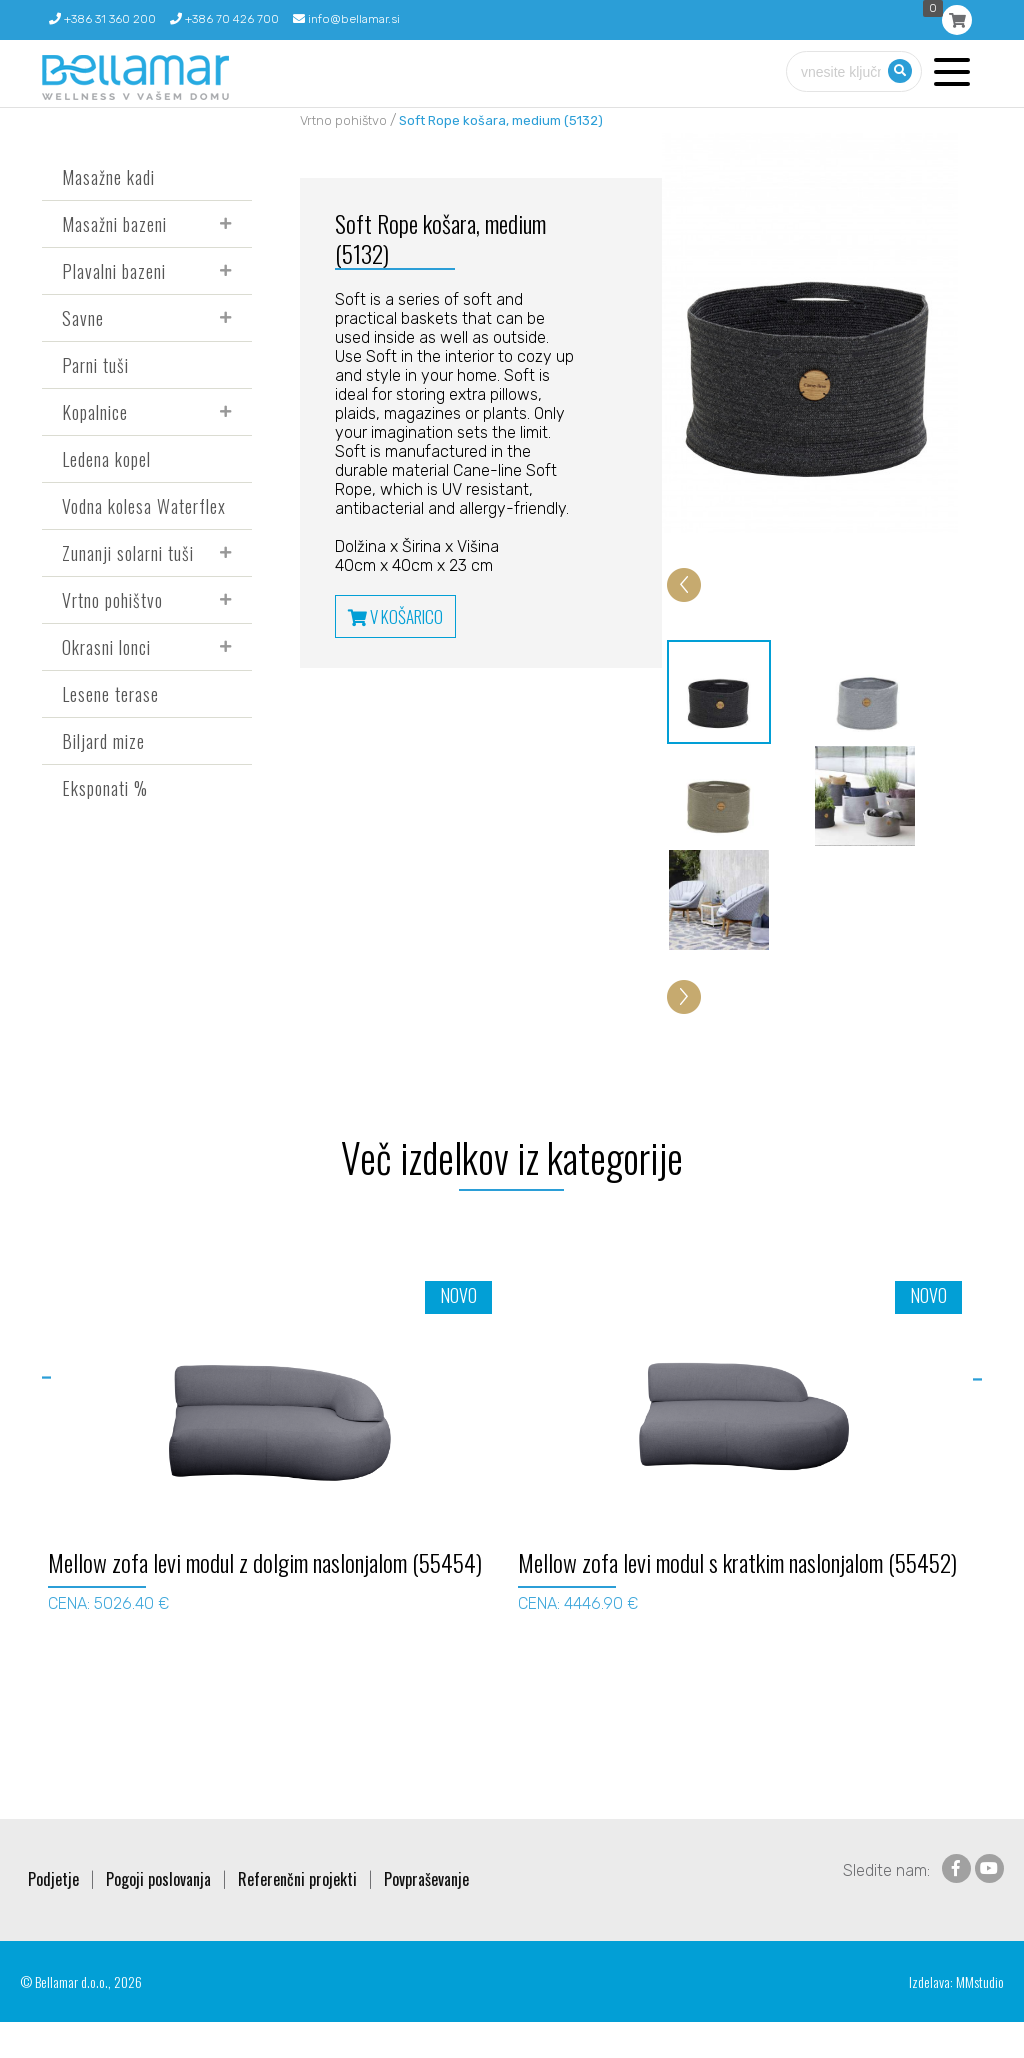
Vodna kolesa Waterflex (144, 506)
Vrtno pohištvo (112, 600)
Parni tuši (95, 365)
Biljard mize (103, 741)
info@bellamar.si (346, 19)
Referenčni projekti (297, 1915)
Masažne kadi (108, 177)
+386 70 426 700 (224, 19)
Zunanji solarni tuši (128, 553)
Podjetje (53, 1915)
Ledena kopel (106, 459)
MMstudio (980, 2017)
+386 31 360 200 (102, 19)
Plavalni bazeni (114, 271)
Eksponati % (105, 788)
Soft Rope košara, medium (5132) (501, 120)
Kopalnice (95, 412)
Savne (83, 318)
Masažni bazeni (114, 224)
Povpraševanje (426, 1915)
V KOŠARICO (395, 616)
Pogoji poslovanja (158, 1915)
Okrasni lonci (106, 647)
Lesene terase (110, 694)
